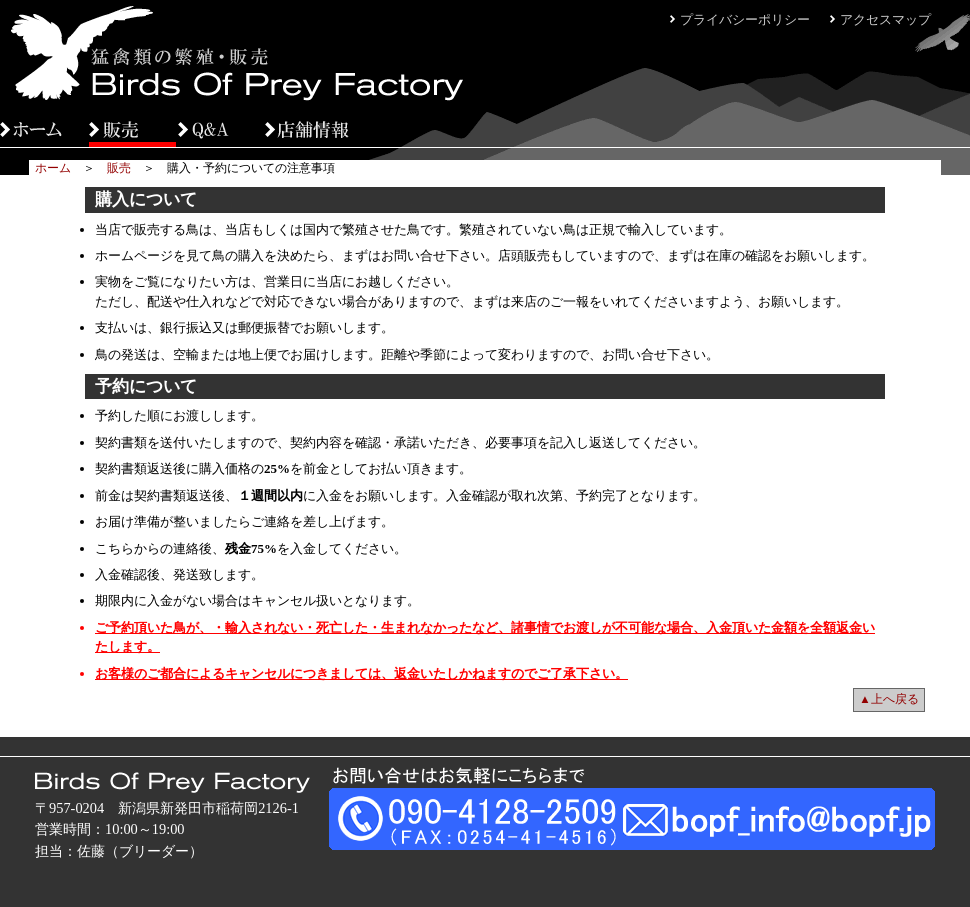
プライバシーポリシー (745, 19)
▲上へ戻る (888, 699)
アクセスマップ (885, 19)
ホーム (53, 168)
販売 (119, 168)
